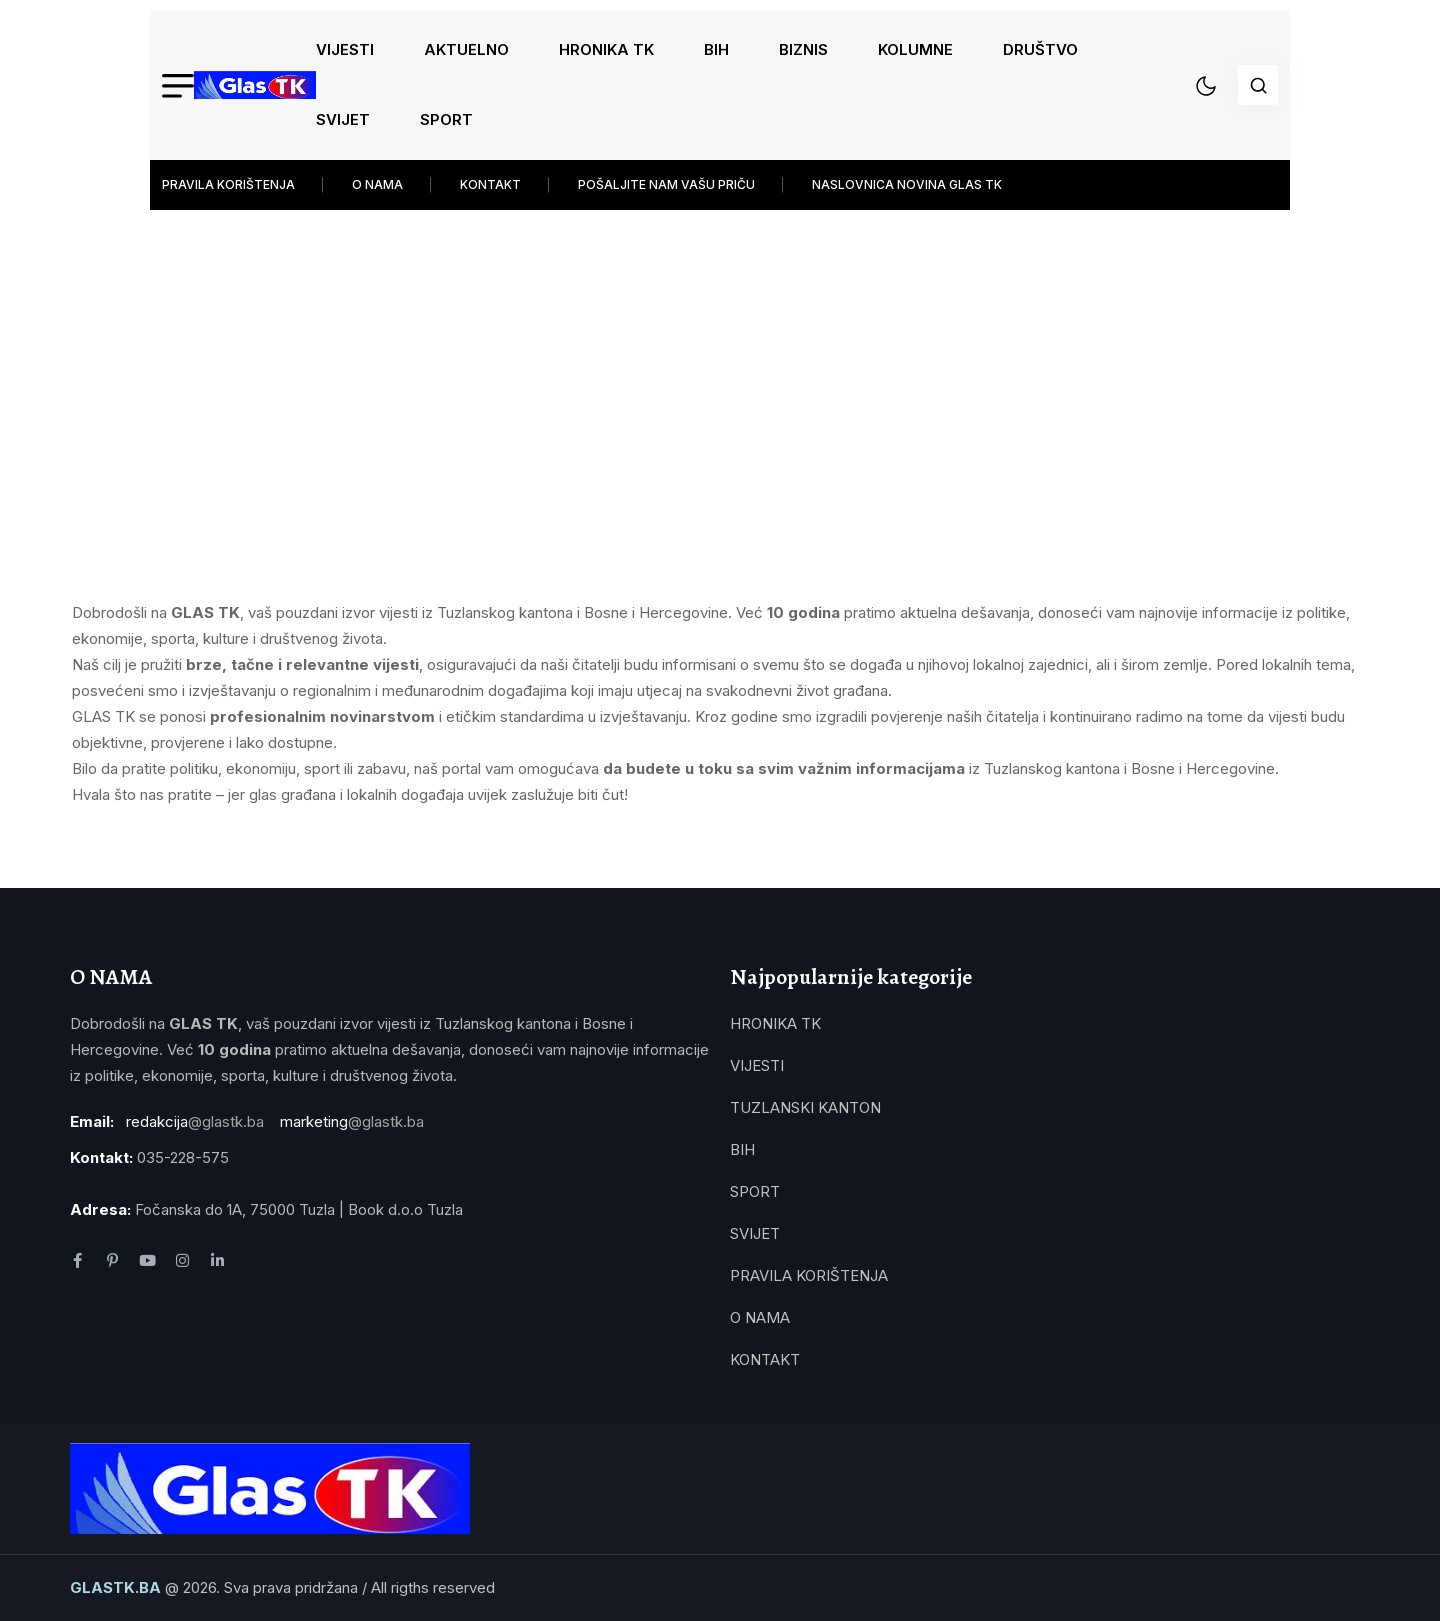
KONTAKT (490, 184)
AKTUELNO (466, 49)
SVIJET (343, 119)
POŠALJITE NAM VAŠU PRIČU (666, 184)
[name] (255, 85)
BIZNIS (803, 49)
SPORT (446, 119)
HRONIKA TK (606, 49)
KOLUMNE (915, 49)
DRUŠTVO (1040, 49)
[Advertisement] (720, 360)
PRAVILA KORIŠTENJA (228, 184)
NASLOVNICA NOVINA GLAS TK (907, 184)
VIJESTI (345, 49)
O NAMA (377, 184)
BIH (716, 49)
